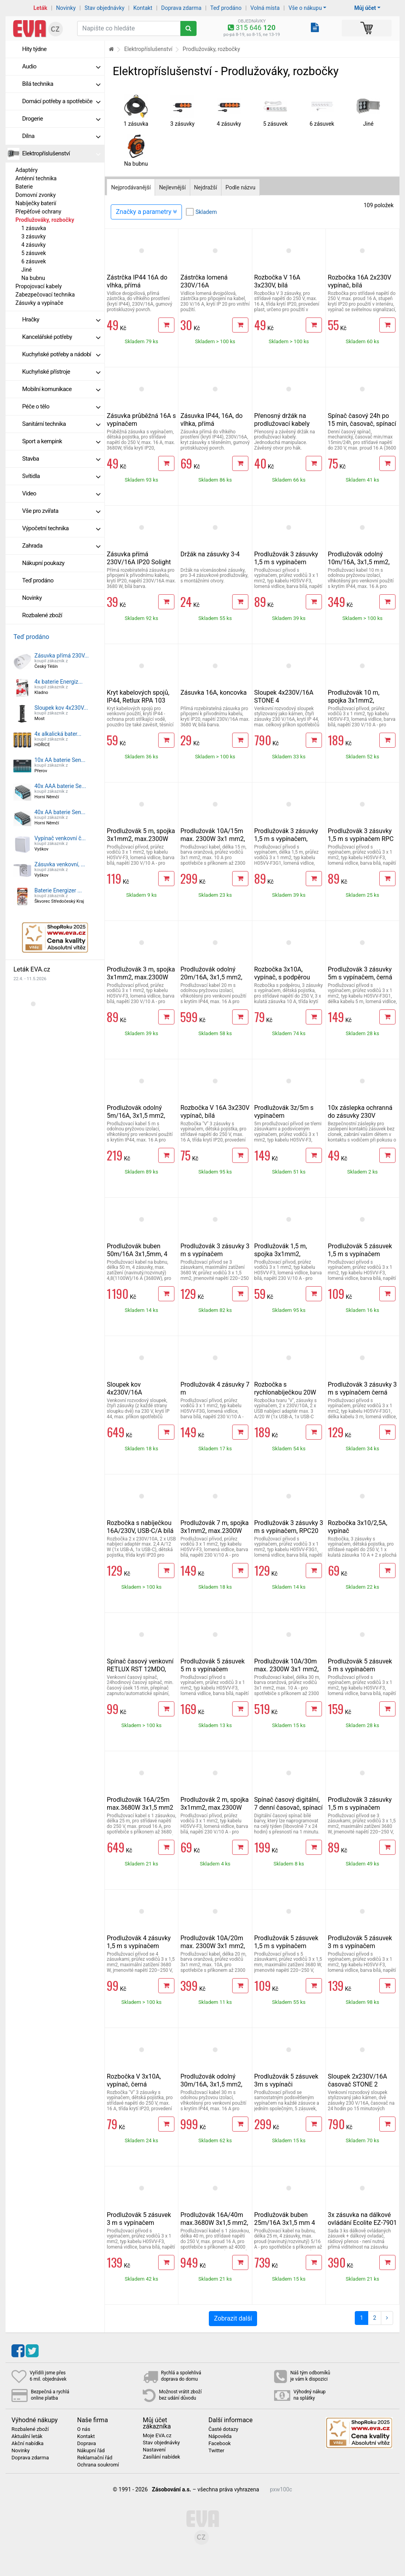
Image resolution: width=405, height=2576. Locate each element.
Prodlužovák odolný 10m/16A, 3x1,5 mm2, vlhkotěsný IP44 (359, 562)
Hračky (61, 319)
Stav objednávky (105, 8)
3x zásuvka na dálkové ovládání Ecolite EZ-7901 (362, 2218)
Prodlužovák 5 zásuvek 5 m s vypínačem (212, 1665)
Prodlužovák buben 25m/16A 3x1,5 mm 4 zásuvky (284, 2222)
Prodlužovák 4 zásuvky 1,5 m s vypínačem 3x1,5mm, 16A (139, 1946)
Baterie (24, 186)
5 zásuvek (33, 253)
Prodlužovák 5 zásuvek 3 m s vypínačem (360, 1942)
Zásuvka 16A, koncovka (213, 692)
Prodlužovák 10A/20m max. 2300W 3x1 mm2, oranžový (212, 1946)
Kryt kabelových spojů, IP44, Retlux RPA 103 (138, 696)
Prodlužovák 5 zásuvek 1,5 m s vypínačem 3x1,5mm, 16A (286, 1946)
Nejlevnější (172, 187)
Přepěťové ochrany (38, 211)
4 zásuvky (33, 245)
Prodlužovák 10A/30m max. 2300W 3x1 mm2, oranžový (286, 1669)
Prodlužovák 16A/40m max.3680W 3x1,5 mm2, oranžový (214, 2222)
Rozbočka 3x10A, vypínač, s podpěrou (282, 973)
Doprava (86, 2443)
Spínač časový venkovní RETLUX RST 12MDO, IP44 (140, 1669)
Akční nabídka (27, 2443)
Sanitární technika (61, 424)
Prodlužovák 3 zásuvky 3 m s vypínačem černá (362, 1388)
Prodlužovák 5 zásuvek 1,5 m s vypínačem (360, 1250)
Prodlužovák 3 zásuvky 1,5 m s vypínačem (286, 558)
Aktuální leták (26, 2436)
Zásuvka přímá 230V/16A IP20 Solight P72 (139, 562)
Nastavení (154, 2450)
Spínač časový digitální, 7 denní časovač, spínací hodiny (288, 1807)
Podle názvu (240, 187)
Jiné (26, 269)
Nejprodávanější (131, 187)
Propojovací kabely (38, 286)
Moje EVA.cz (157, 2435)
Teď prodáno (225, 8)
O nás (83, 2429)
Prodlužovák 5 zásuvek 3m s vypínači (286, 2080)
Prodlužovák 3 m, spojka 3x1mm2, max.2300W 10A (141, 977)
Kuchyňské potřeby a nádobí (61, 354)
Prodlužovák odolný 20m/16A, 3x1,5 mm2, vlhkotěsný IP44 (211, 977)
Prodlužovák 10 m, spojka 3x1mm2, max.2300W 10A (354, 700)
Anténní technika (36, 178)
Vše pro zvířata (61, 511)
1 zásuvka (33, 228)
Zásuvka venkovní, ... (59, 864)
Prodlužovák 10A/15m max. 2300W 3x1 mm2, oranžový (212, 838)
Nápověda (219, 2436)
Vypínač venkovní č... (60, 838)
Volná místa (265, 8)
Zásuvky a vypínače (39, 303)
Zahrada (61, 545)
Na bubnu (33, 278)
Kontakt (142, 8)
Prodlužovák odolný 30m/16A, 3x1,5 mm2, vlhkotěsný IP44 (211, 2084)
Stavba (61, 458)
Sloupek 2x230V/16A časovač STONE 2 (357, 2080)
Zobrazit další (233, 2318)
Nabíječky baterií (35, 203)
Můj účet (365, 8)
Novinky (66, 8)
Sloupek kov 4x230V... (61, 708)
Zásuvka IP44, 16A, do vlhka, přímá (211, 419)
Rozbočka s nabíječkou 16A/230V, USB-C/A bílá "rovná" (140, 1530)
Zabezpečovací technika (45, 294)
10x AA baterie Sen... (59, 760)
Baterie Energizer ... (58, 890)
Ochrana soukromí (98, 2465)
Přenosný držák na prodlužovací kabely (282, 419)
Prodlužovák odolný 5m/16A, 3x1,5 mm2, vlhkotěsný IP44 (136, 1115)
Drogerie (61, 118)
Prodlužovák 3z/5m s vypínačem (284, 1111)
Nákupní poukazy (43, 563)
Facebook (219, 2443)
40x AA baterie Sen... (59, 812)
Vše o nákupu (305, 8)
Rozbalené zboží (42, 615)
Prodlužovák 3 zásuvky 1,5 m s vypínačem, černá (286, 838)
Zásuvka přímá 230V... (61, 655)
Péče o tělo (61, 406)
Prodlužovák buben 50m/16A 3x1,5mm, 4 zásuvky (137, 1254)
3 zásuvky (33, 236)
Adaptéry (26, 170)
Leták (40, 8)
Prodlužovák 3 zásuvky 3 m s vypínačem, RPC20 (289, 1527)
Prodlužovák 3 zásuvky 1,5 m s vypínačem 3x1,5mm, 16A (360, 1807)
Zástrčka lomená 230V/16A (203, 281)
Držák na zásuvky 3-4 (210, 554)
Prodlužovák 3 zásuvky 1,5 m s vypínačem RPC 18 (361, 838)
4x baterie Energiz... (58, 681)
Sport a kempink (61, 441)
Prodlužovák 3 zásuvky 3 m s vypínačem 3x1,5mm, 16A (215, 1254)
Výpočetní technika (61, 528)
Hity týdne (34, 49)
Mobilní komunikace (61, 389)
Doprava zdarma (181, 8)
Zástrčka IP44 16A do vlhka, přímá (137, 281)
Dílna (61, 136)
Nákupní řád (91, 2450)
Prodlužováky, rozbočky (44, 220)
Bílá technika (61, 84)
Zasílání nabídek (161, 2457)
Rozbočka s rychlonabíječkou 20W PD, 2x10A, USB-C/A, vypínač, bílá (285, 1396)
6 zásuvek (33, 261)
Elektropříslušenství (61, 153)
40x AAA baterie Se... (60, 786)
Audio (61, 66)
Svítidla (61, 476)
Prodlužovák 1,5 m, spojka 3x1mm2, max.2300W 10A (280, 1254)
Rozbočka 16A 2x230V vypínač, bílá (360, 281)
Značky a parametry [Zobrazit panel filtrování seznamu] (146, 211)
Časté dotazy (223, 2429)
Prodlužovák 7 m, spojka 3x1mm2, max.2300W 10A (214, 1530)
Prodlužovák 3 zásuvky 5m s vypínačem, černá (360, 973)
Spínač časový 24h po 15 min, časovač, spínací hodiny (362, 423)
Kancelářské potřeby (61, 337)
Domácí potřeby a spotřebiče (61, 101)
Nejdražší (205, 187)
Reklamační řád (94, 2458)
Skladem (206, 212)
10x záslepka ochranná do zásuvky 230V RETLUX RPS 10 (360, 1115)
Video (61, 493)
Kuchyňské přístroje (61, 371)
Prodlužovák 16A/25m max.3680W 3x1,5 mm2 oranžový (140, 1807)
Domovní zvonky (35, 195)
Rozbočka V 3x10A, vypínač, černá (134, 2080)
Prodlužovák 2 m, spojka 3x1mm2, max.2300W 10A (214, 1807)
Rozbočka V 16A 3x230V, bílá (277, 281)
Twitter (216, 2450)
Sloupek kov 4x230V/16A (124, 1388)
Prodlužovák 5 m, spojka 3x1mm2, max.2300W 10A (141, 838)
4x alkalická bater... (57, 734)
